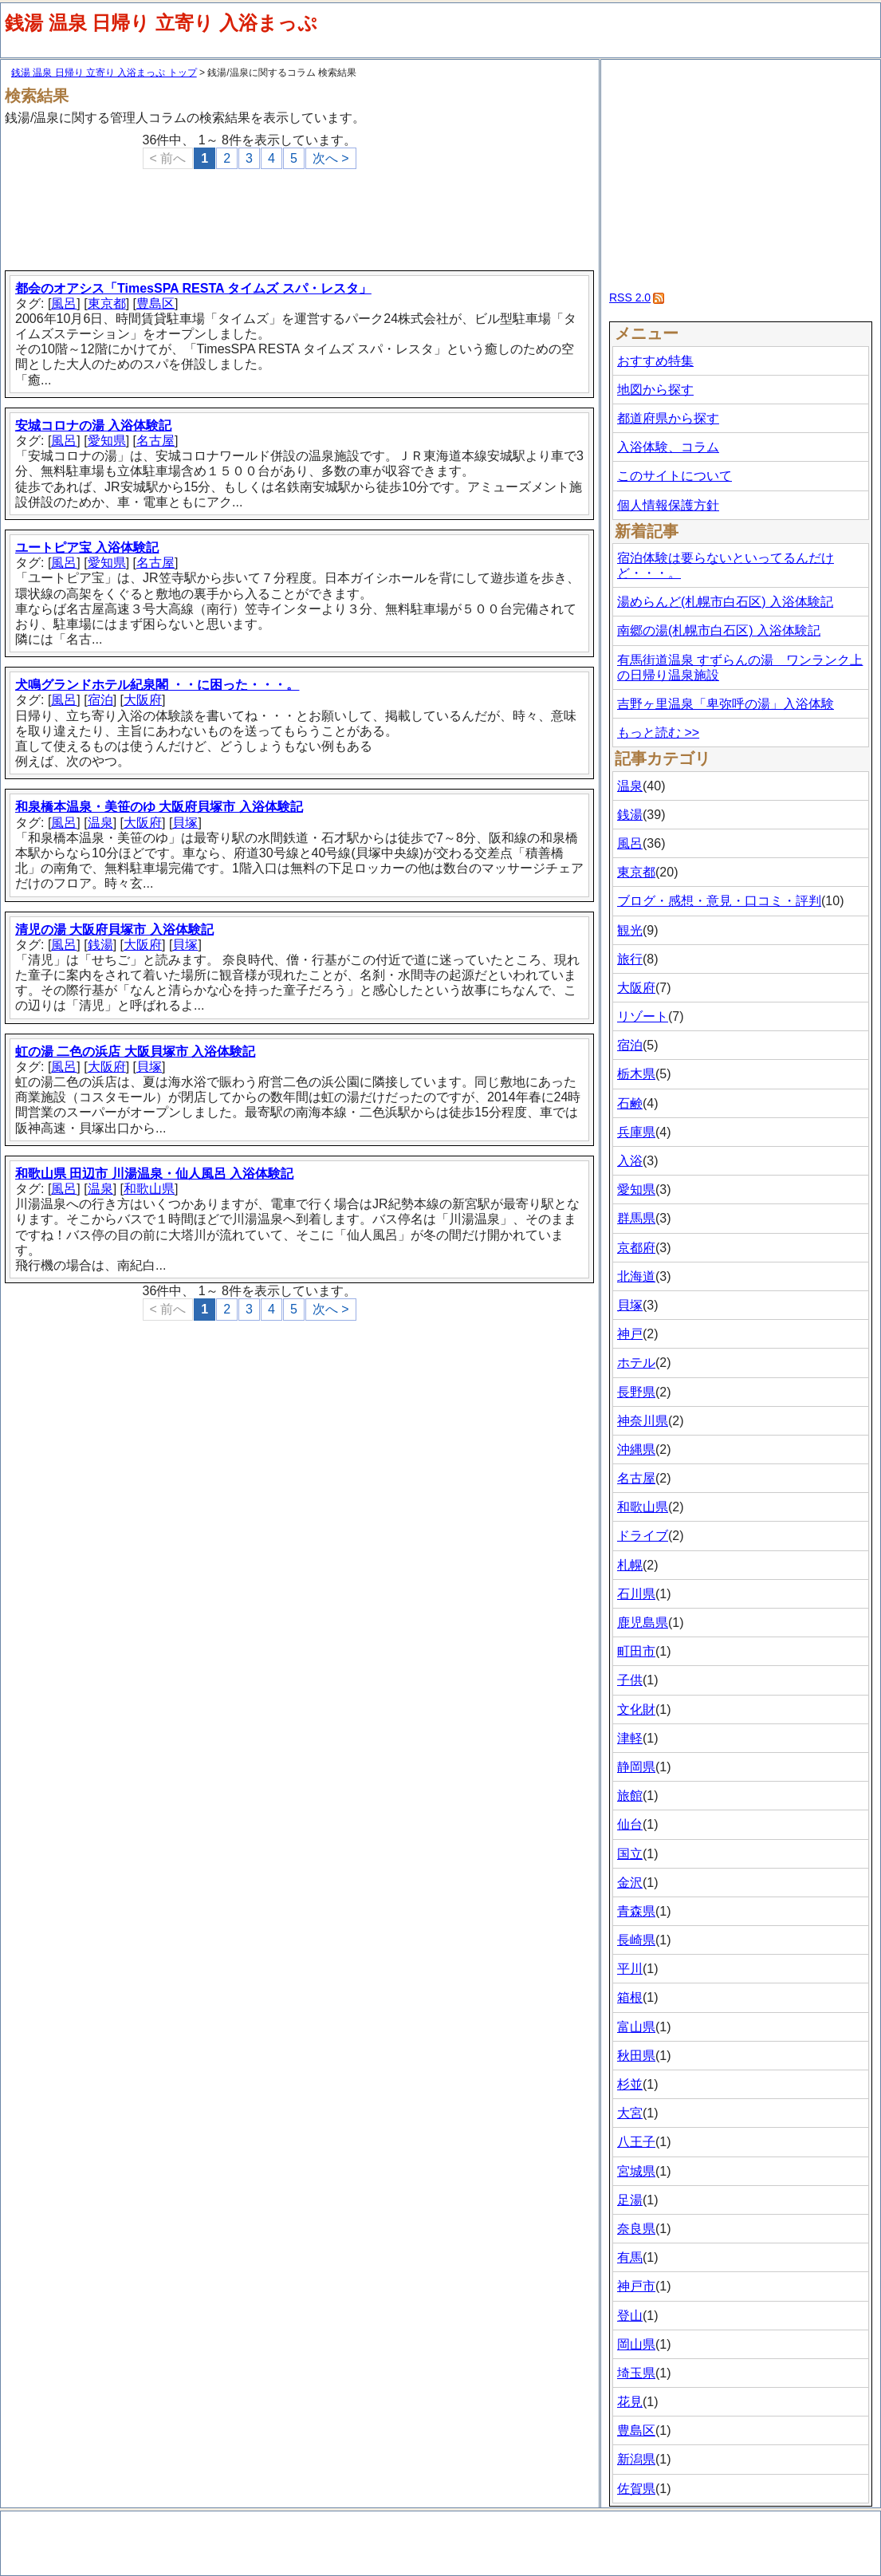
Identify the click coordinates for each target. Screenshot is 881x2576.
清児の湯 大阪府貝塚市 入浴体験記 (114, 929)
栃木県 (636, 1074)
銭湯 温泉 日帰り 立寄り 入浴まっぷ (161, 22)
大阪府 (143, 700)
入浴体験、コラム (668, 447)
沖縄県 (636, 1449)
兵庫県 (636, 1132)
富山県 (636, 2027)
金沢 (630, 1882)
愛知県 (107, 440)
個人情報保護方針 (668, 505)
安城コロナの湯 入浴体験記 (93, 425)
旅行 (630, 959)
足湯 (630, 2200)
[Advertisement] (302, 213)
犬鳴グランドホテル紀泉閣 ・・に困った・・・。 (157, 684)
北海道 (636, 1276)
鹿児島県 (642, 1622)
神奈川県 (642, 1421)
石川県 (636, 1594)
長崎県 (636, 1940)
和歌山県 (149, 1188)
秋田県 (636, 2055)
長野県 (636, 1392)
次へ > (331, 158)
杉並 (630, 2084)
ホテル (636, 1362)
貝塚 (185, 822)
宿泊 (100, 700)
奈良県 (636, 2228)
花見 (630, 2402)
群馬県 (636, 1218)
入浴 (630, 1161)
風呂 (64, 303)
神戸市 (636, 2286)
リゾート (642, 1016)
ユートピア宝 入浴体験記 (87, 547)
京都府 (636, 1248)
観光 (630, 930)
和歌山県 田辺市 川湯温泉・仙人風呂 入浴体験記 (154, 1173)
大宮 (630, 2113)
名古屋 (155, 440)
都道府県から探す (668, 418)
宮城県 (636, 2171)
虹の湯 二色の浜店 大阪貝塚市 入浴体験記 (135, 1051)
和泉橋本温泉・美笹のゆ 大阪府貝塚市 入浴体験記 (159, 806)
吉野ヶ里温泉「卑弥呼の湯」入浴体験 (725, 704)
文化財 (636, 1709)
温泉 (100, 822)
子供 (630, 1680)
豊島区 (155, 303)
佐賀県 (636, 2488)
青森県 (636, 1911)
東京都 (107, 303)
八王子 (636, 2142)
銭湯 (100, 944)
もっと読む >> (658, 732)
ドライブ (642, 1535)
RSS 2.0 (630, 297)
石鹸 (630, 1103)
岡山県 (636, 2344)
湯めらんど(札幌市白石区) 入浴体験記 (725, 602)
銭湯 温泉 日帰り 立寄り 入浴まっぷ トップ (104, 72)
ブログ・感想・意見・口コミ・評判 (719, 901)
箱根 (630, 1997)
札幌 (630, 1565)
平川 (630, 1968)
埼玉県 (636, 2373)
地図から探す (655, 389)
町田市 (636, 1651)
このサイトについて (674, 476)
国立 (630, 1854)
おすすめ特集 (655, 361)
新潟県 (636, 2459)
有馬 (630, 2257)
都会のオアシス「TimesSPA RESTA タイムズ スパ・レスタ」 (193, 288)
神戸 (630, 1334)
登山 (630, 2315)
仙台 (630, 1824)
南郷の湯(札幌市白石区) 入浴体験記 (718, 630)
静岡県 (636, 1767)
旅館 (630, 1795)
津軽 (630, 1738)
